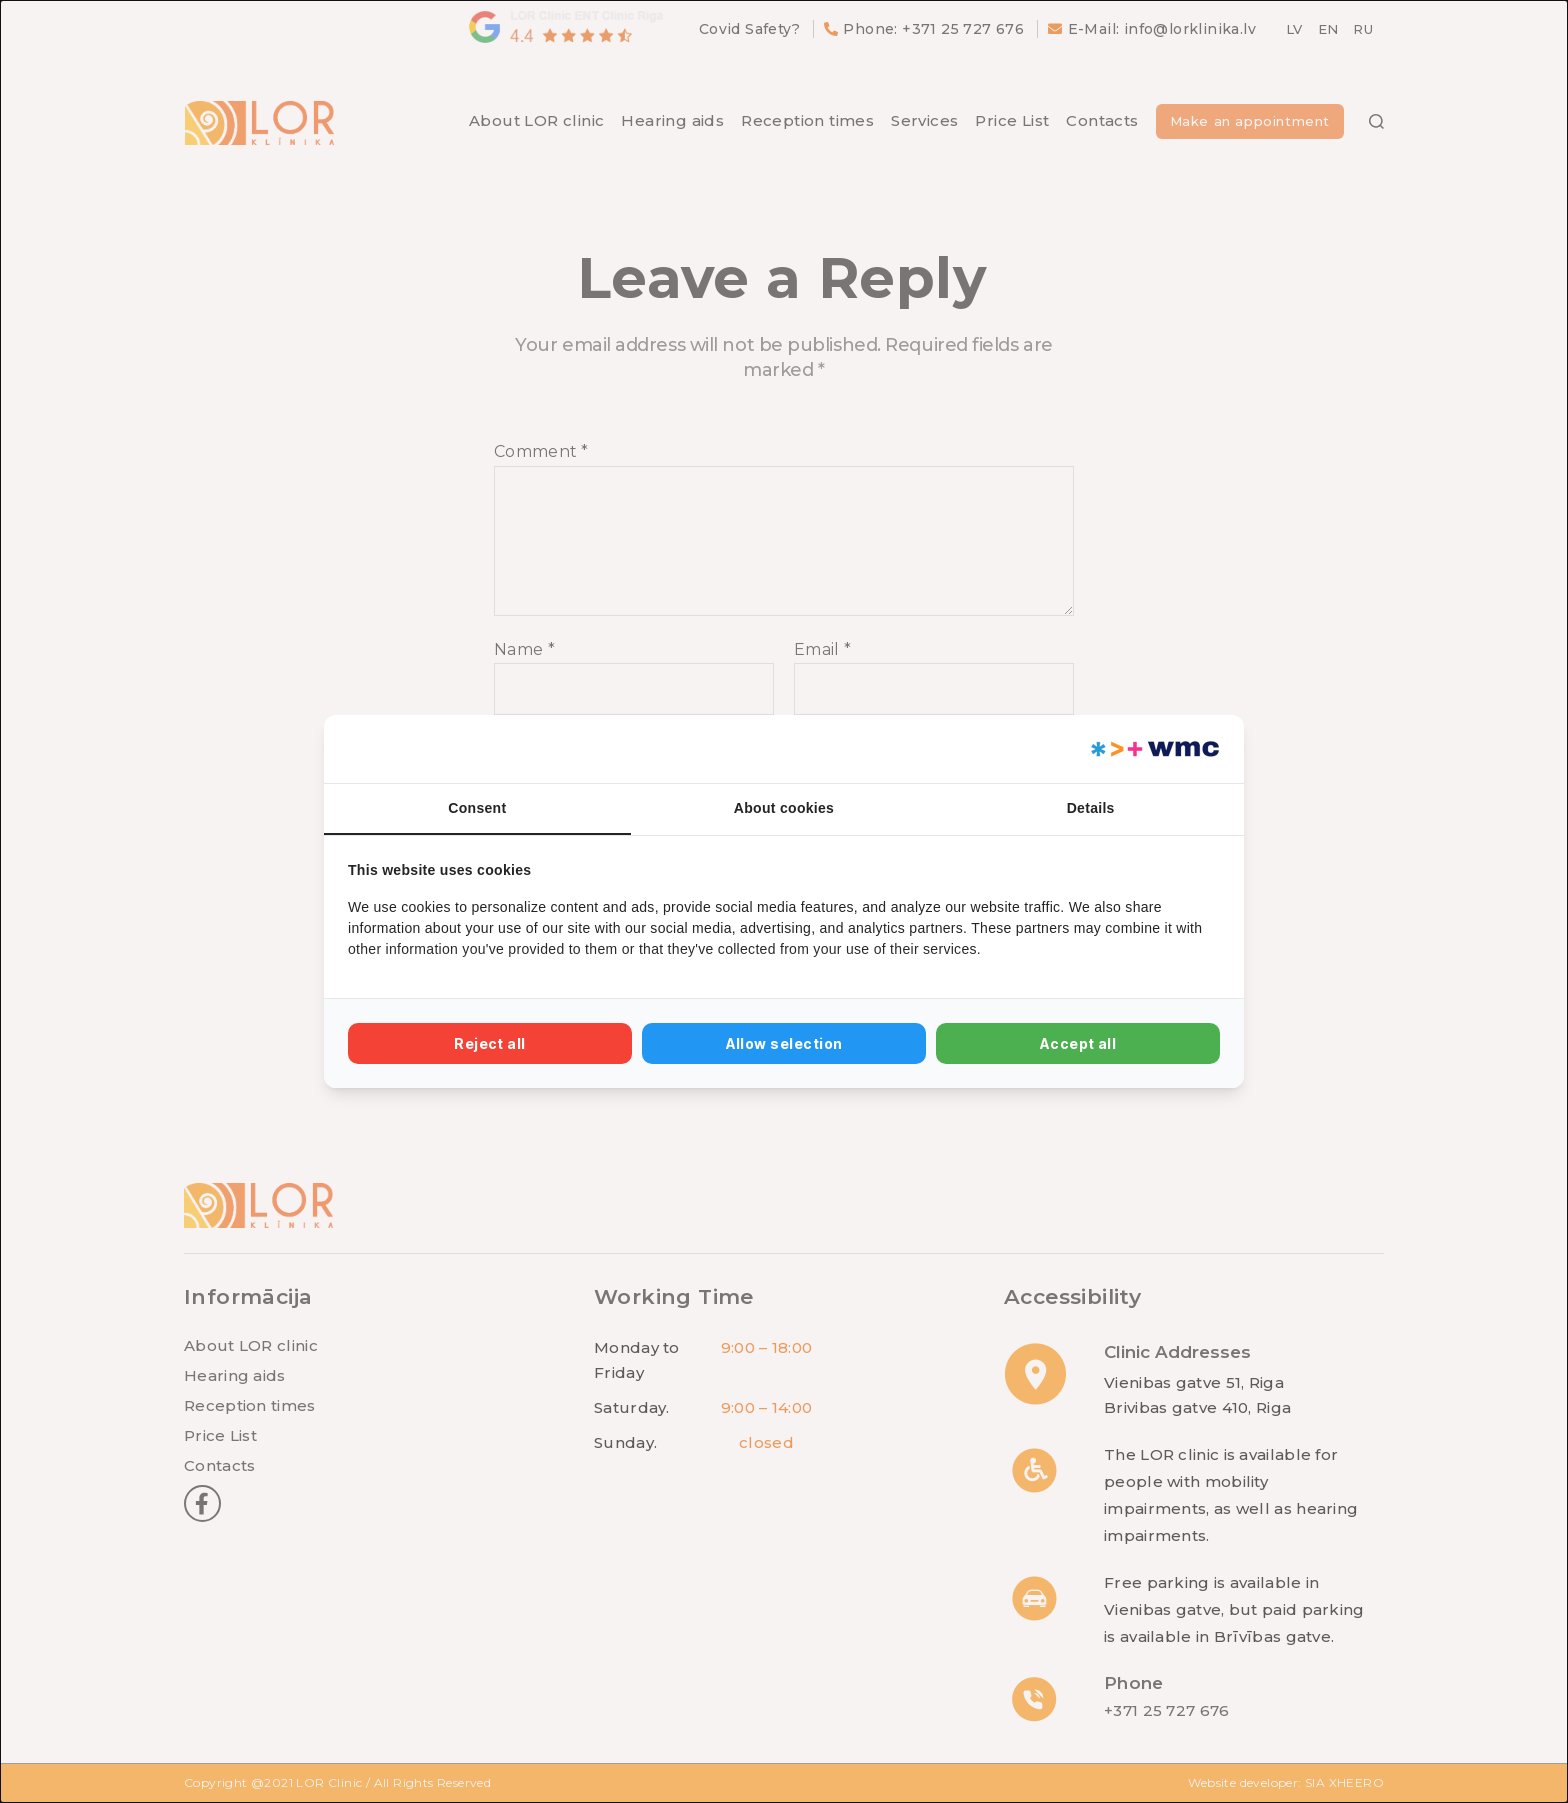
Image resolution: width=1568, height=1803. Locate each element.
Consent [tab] (477, 808)
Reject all (490, 1043)
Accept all (1078, 1043)
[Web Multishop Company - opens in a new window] (1153, 749)
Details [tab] (1091, 808)
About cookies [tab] (784, 808)
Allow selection (784, 1043)
